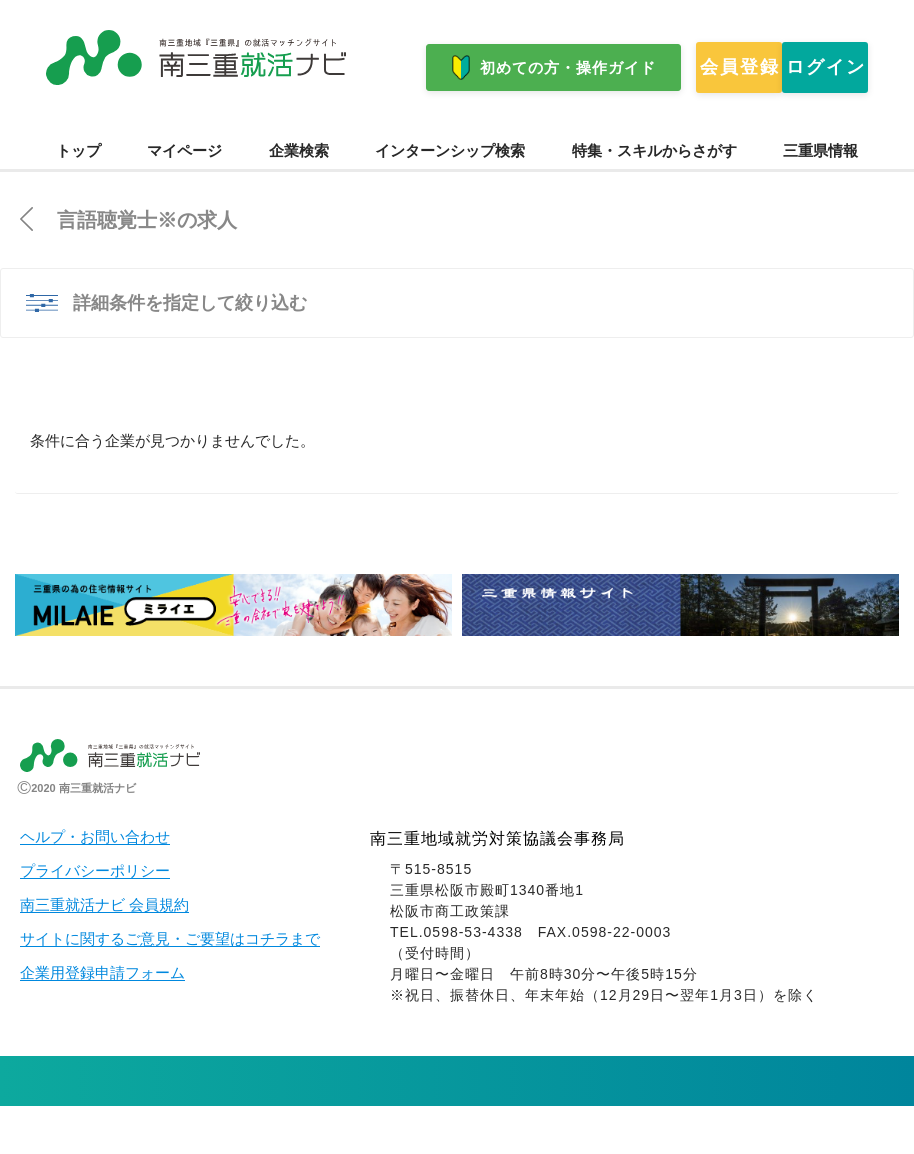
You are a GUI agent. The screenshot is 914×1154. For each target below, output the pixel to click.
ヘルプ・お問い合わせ (95, 885)
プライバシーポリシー (95, 919)
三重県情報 (820, 198)
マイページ (184, 198)
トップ (78, 198)
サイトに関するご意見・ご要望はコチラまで (170, 987)
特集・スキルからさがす (654, 198)
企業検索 (299, 198)
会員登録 (127, 129)
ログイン (297, 129)
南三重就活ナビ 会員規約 (104, 953)
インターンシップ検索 (450, 198)
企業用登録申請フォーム (102, 1021)
